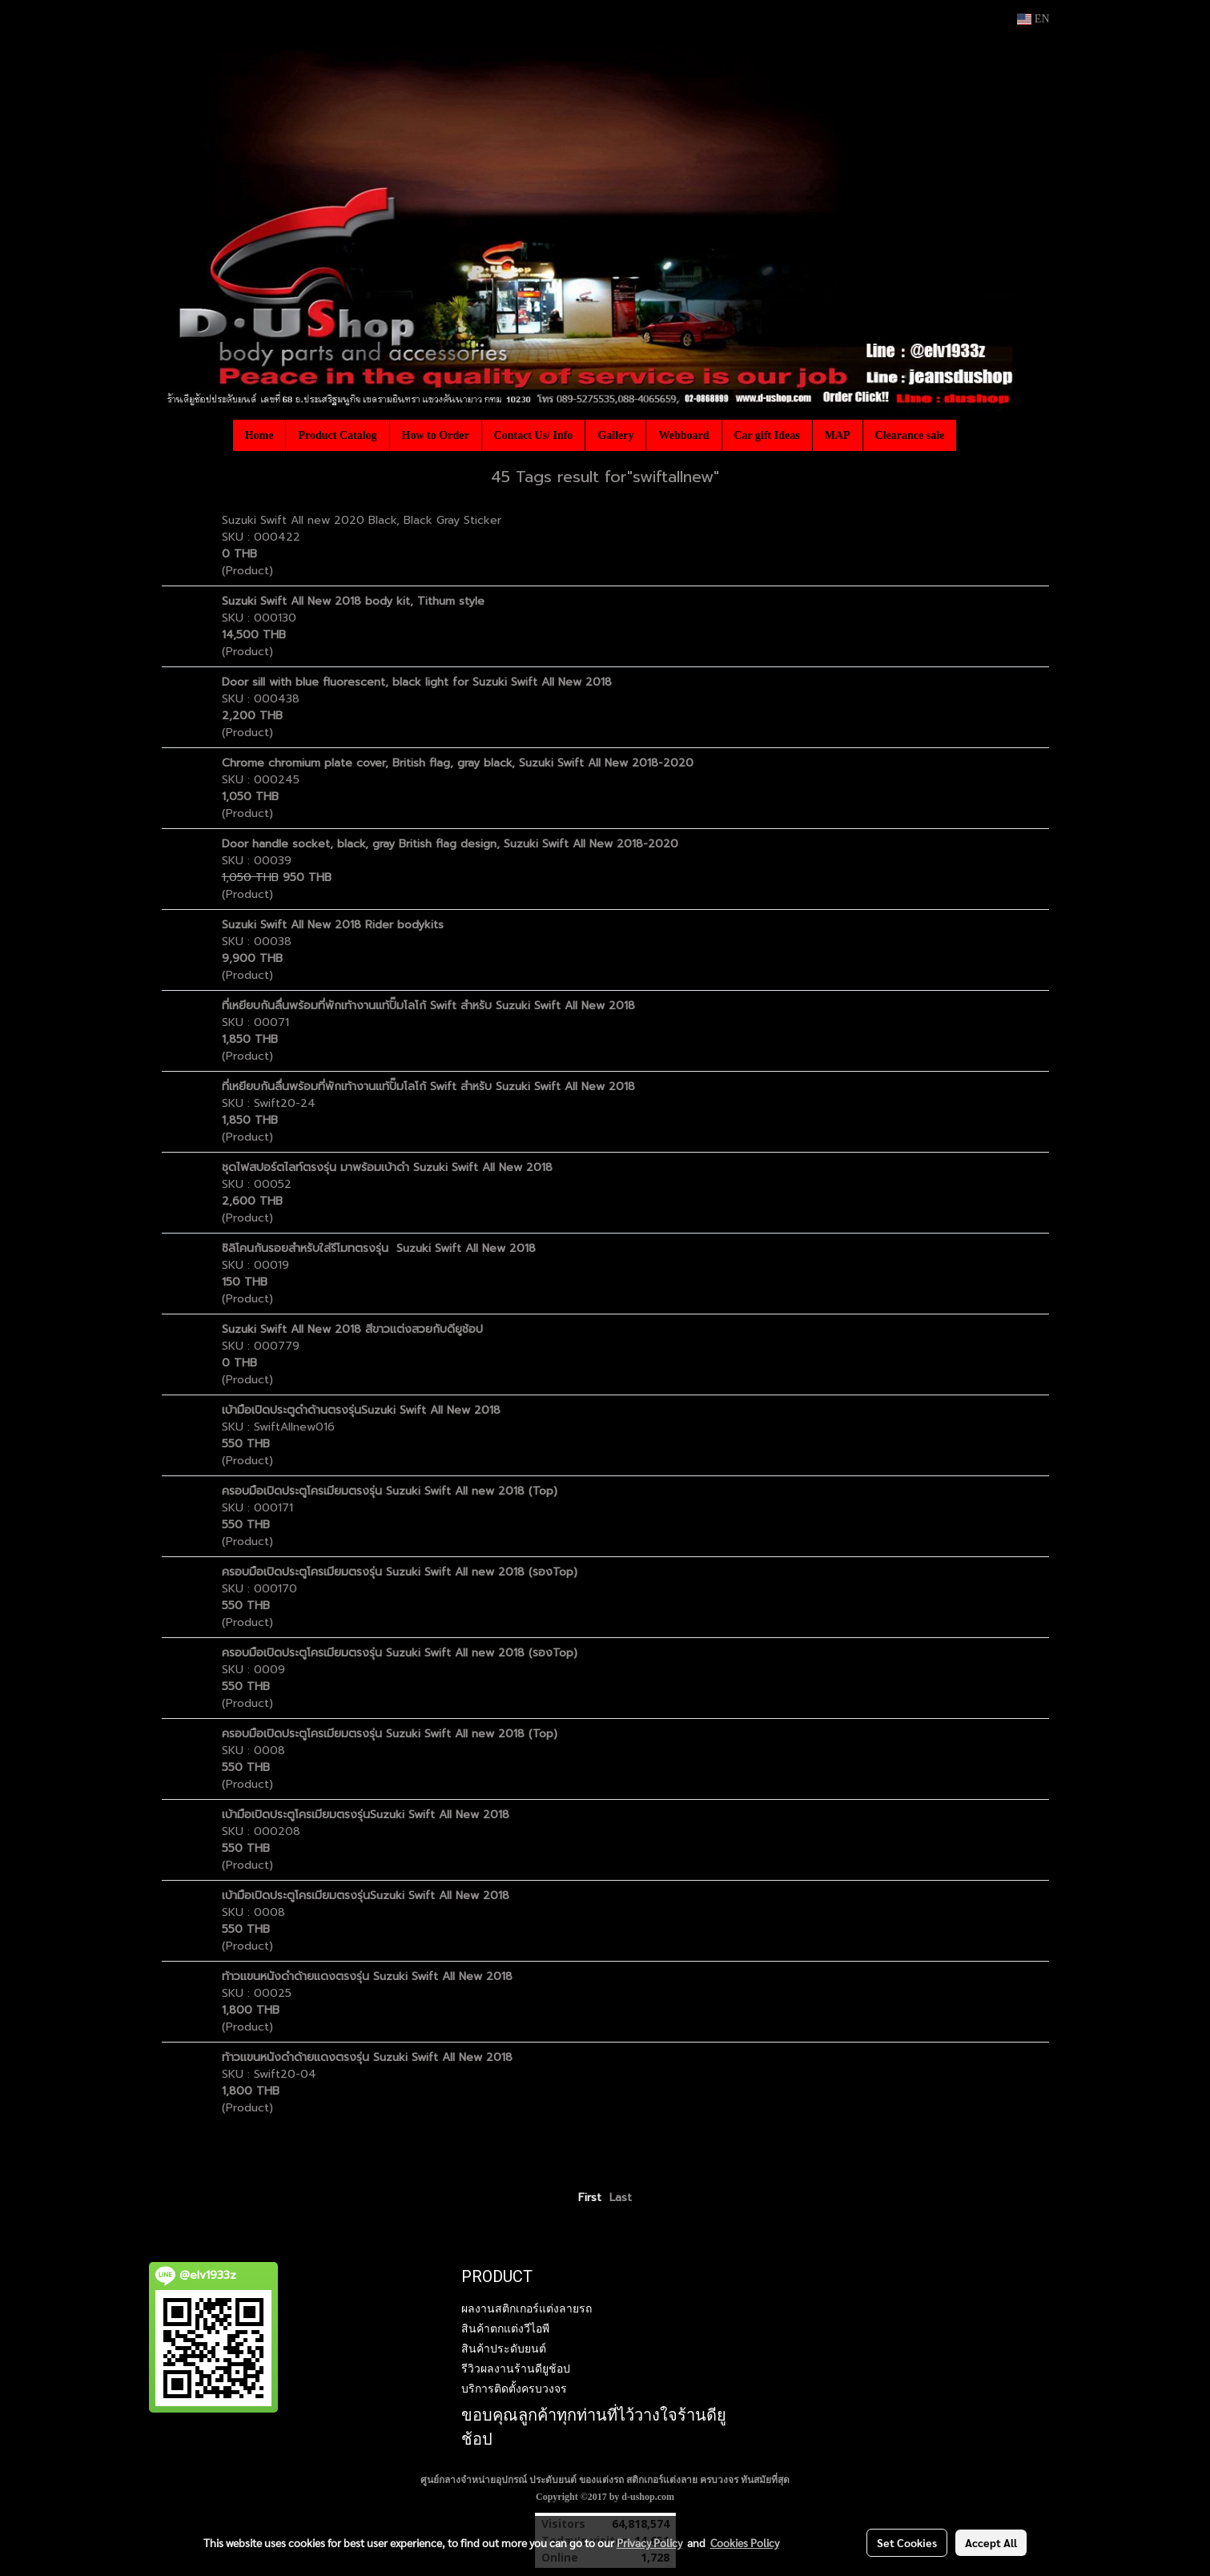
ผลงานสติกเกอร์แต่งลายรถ (526, 2308)
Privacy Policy (649, 2542)
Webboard (683, 435)
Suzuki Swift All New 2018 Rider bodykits (333, 924)
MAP (837, 435)
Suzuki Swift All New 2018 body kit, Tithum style (353, 601)
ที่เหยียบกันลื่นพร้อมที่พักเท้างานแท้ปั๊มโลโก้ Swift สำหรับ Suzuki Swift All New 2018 (428, 1005)
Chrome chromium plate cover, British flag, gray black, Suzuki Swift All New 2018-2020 (457, 763)
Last (620, 2197)
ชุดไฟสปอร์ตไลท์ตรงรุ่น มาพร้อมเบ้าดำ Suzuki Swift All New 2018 (387, 1167)
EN (1033, 19)
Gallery (615, 435)
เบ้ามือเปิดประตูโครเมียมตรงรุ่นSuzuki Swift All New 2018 (365, 1814)
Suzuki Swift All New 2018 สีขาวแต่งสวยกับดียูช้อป (352, 1329)
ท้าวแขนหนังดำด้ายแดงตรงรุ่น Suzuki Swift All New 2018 (367, 1976)
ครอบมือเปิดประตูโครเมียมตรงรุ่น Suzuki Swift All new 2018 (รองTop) (399, 1572)
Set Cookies (907, 2542)
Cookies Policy (744, 2542)
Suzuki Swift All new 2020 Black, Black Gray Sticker (361, 520)
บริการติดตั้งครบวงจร (514, 2388)
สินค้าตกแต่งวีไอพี (505, 2328)
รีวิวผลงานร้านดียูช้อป (515, 2368)
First (589, 2197)
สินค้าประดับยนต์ (503, 2348)
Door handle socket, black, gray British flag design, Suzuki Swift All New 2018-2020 (450, 843)
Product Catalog (337, 435)
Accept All (991, 2542)
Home (259, 435)
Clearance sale (910, 435)
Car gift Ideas (767, 435)
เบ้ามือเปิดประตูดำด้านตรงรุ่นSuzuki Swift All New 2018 (361, 1410)
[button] (970, 435)
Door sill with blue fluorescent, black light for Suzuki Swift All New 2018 (417, 682)
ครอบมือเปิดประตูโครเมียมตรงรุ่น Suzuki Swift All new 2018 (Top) (389, 1491)
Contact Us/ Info (533, 435)
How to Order (435, 435)
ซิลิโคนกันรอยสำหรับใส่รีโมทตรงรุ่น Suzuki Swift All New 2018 (379, 1248)
